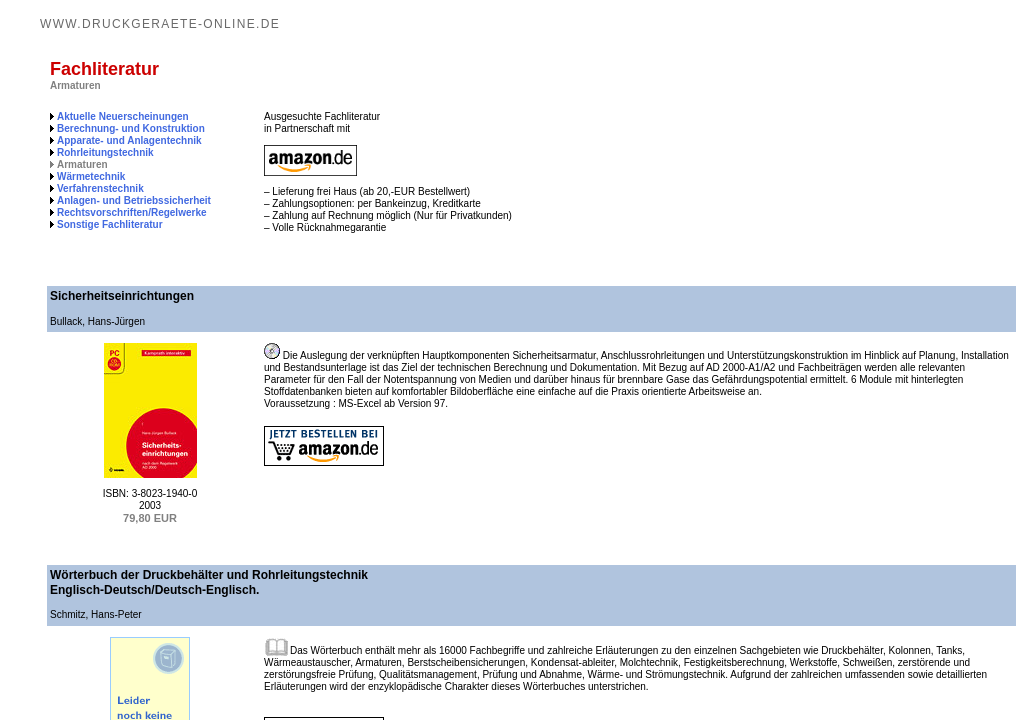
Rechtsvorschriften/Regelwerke (132, 212)
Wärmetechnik (91, 176)
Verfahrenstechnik (100, 188)
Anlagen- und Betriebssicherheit (134, 200)
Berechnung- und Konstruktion (131, 128)
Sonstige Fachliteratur (110, 224)
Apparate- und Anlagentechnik (129, 140)
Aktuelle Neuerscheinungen (123, 116)
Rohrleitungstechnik (105, 152)
